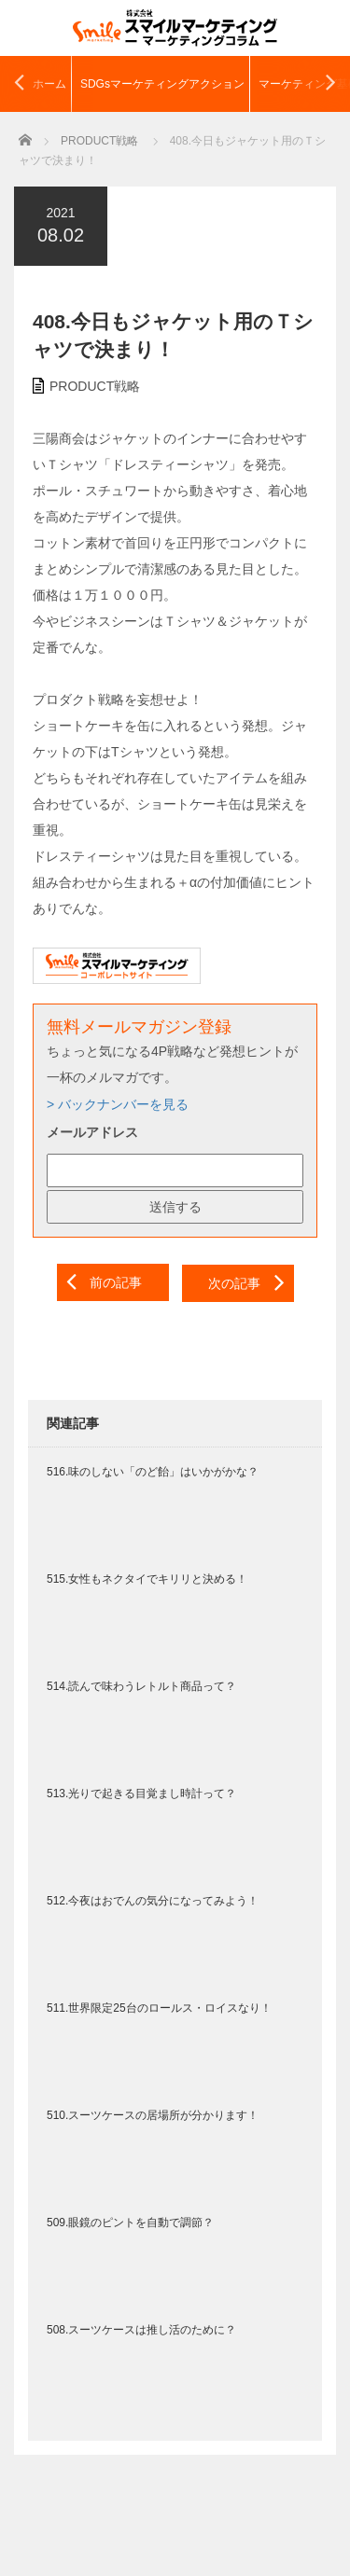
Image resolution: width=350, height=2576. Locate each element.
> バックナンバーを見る (118, 1104)
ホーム (49, 83)
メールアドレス (92, 1132)
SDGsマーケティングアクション (162, 83)
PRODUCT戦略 (94, 386)
